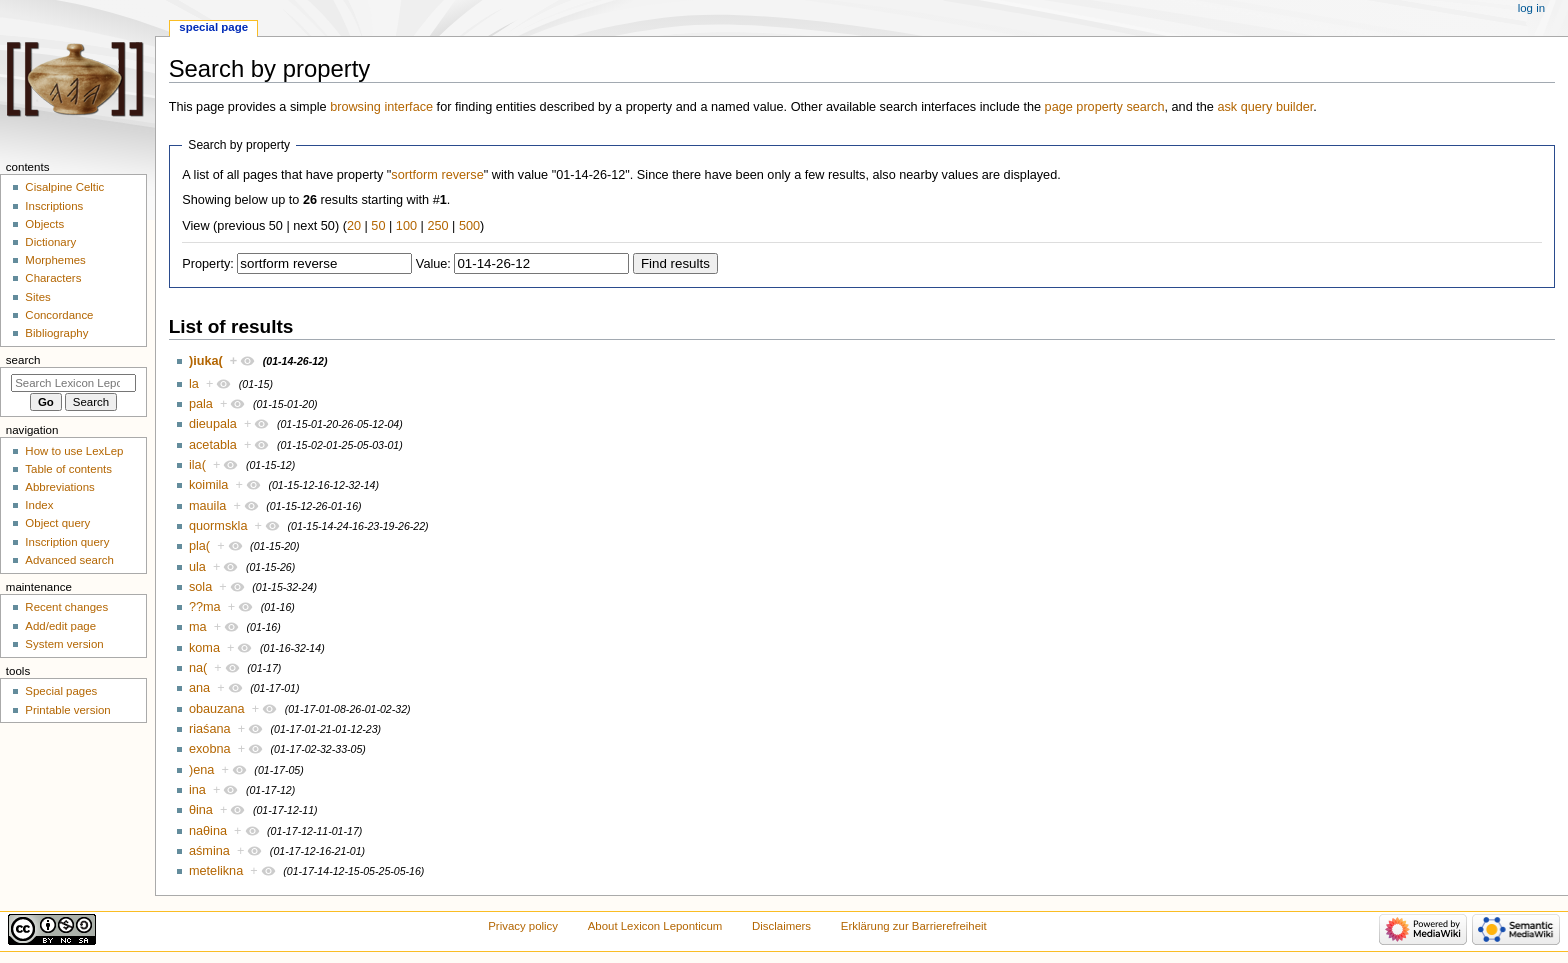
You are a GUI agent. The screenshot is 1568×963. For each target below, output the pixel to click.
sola (200, 587)
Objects (44, 224)
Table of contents (68, 469)
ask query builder (1265, 107)
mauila (207, 506)
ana (199, 688)
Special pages (61, 691)
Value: (433, 264)
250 (437, 226)
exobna (210, 749)
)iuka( (206, 361)
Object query (57, 523)
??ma (205, 607)
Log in (1531, 8)
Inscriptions (54, 206)
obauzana (217, 709)
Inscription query (67, 542)
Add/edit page (60, 626)
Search (23, 360)
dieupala (213, 424)
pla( (199, 546)
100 (406, 226)
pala (201, 404)
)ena (201, 770)
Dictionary (50, 242)
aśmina (209, 851)
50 (378, 226)
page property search (1105, 107)
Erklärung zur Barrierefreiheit (914, 926)
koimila (208, 485)
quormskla (218, 526)
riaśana (210, 729)
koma (204, 648)
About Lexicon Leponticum (655, 926)
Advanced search (69, 560)
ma (198, 627)
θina (201, 810)
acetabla (213, 445)
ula (197, 567)
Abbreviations (59, 487)
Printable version (67, 710)
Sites (37, 297)
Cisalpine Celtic (64, 187)
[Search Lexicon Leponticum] (73, 383)
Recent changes (66, 607)
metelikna (216, 871)
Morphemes (55, 260)
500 (469, 226)
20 (354, 226)
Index (39, 505)
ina (197, 790)
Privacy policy (523, 926)
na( (198, 668)
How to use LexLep (74, 451)
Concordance (59, 315)
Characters (53, 278)
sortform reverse (437, 175)
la (194, 384)
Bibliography (56, 333)
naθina (208, 831)
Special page (213, 27)
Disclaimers (781, 926)
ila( (197, 465)
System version (64, 644)
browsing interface (381, 107)
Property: (207, 264)
